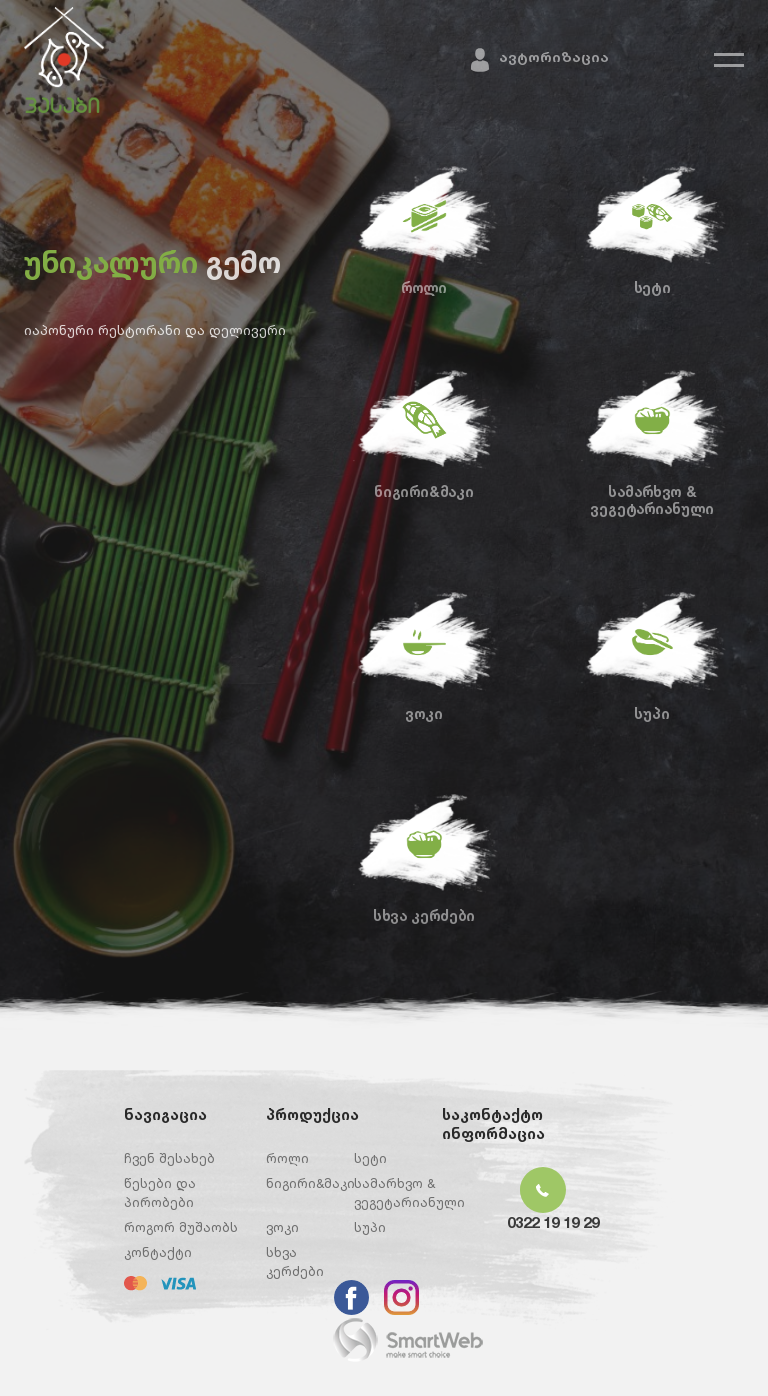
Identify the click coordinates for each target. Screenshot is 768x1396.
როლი (424, 287)
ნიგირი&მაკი (424, 491)
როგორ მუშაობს (181, 1227)
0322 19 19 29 (553, 1222)
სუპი (651, 713)
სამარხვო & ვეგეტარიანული (651, 499)
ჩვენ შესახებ (169, 1158)
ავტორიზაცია (554, 56)
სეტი (652, 287)
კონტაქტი (158, 1252)
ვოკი (424, 713)
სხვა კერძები (424, 915)
